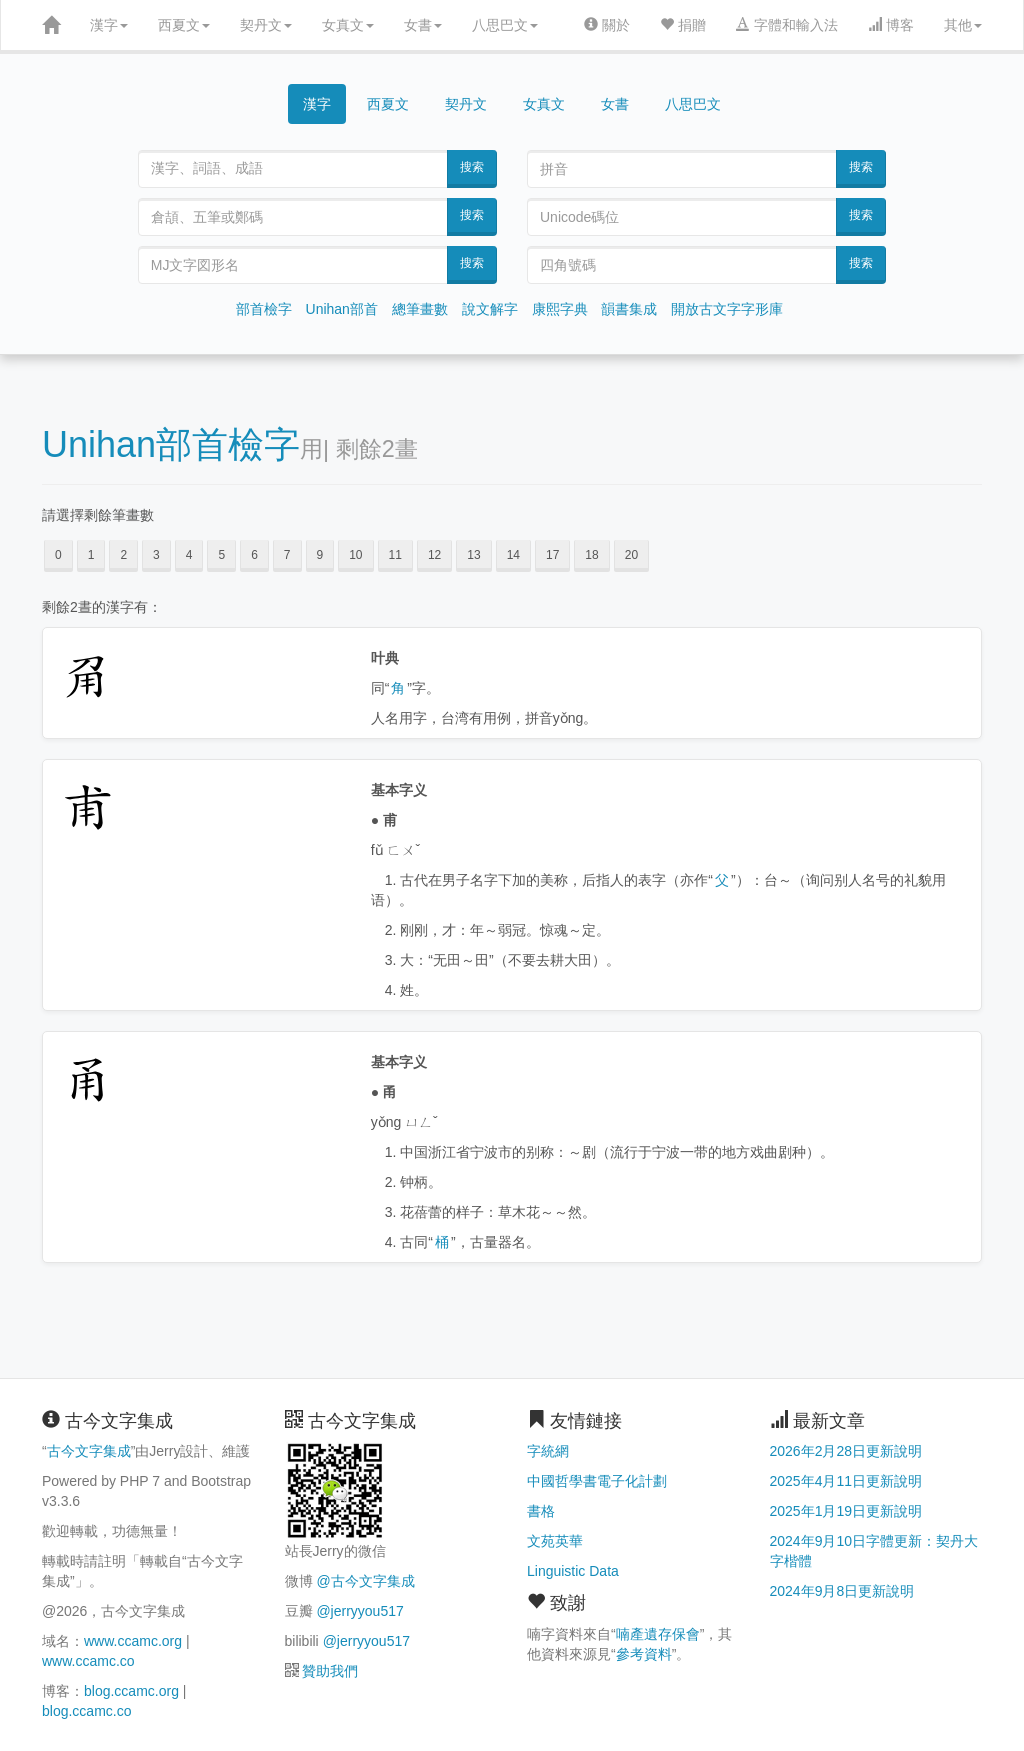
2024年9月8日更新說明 (842, 1591)
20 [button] (631, 555)
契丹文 (266, 25)
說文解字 (490, 309)
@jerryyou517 (359, 1611)
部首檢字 (264, 309)
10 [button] (355, 555)
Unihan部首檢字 (171, 444)
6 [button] (254, 555)
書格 (541, 1511)
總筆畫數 (420, 309)
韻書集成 (629, 309)
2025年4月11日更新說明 (846, 1481)
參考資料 (644, 1654)
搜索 (472, 167)
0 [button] (58, 555)
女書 (423, 25)
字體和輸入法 (787, 25)
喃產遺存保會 (658, 1634)
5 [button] (221, 555)
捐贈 (683, 25)
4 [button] (189, 555)
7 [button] (287, 555)
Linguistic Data (573, 1571)
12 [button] (434, 555)
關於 (607, 25)
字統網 (548, 1451)
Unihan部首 (342, 309)
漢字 (109, 25)
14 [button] (513, 555)
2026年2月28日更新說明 (846, 1451)
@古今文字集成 (365, 1581)
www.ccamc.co (88, 1661)
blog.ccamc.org (131, 1691)
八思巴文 (505, 25)
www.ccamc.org (133, 1641)
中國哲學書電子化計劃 (597, 1481)
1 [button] (91, 555)
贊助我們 (330, 1671)
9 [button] (320, 555)
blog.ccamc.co (86, 1711)
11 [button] (395, 555)
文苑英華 (555, 1541)
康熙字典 (560, 309)
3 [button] (156, 555)
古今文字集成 (89, 1451)
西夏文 (184, 25)
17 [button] (552, 555)
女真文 (348, 25)
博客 (891, 25)
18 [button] (591, 555)
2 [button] (123, 555)
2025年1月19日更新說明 (846, 1511)
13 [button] (473, 555)
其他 (963, 25)
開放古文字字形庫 (727, 309)
